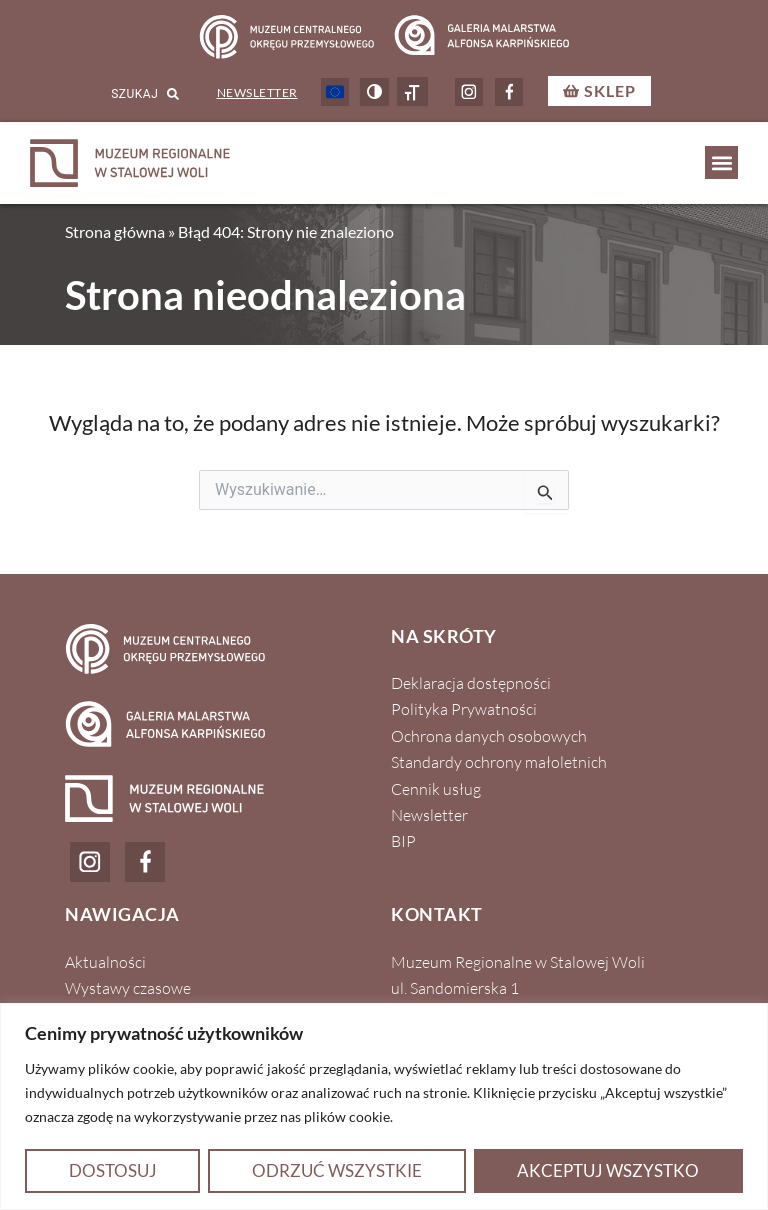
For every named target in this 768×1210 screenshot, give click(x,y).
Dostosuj (113, 1170)
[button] (721, 162)
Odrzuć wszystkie (337, 1170)
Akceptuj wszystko (608, 1170)
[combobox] (117, 94)
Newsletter (257, 92)
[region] (384, 1106)
